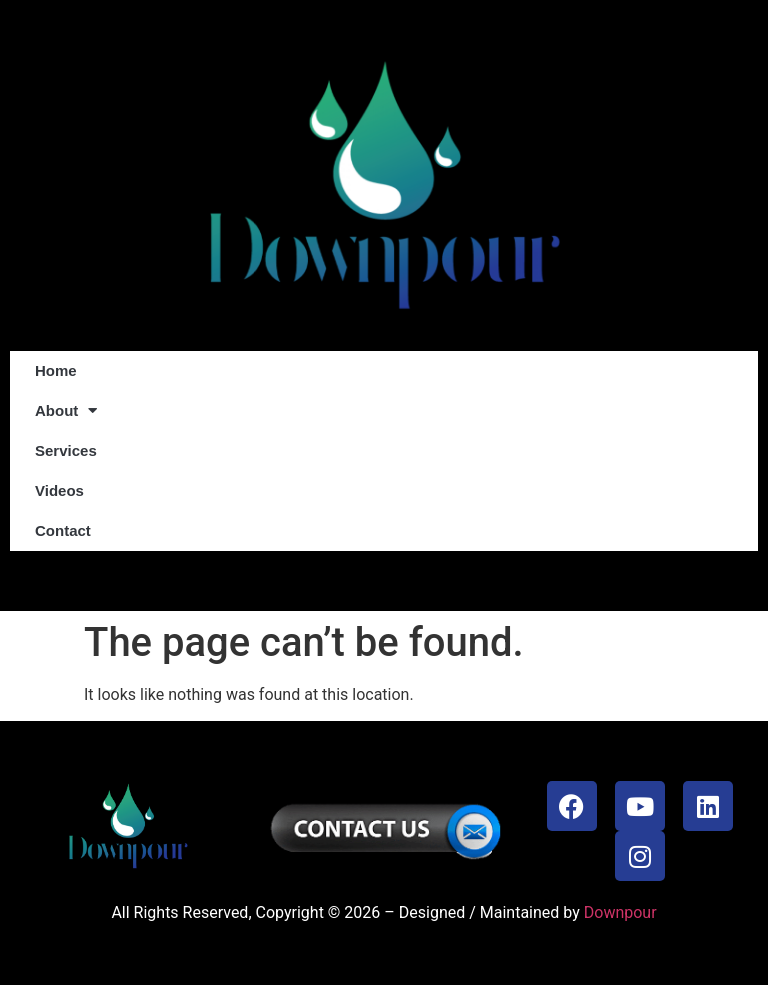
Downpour (620, 912)
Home (56, 370)
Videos (59, 490)
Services (66, 450)
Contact (63, 530)
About (66, 410)
